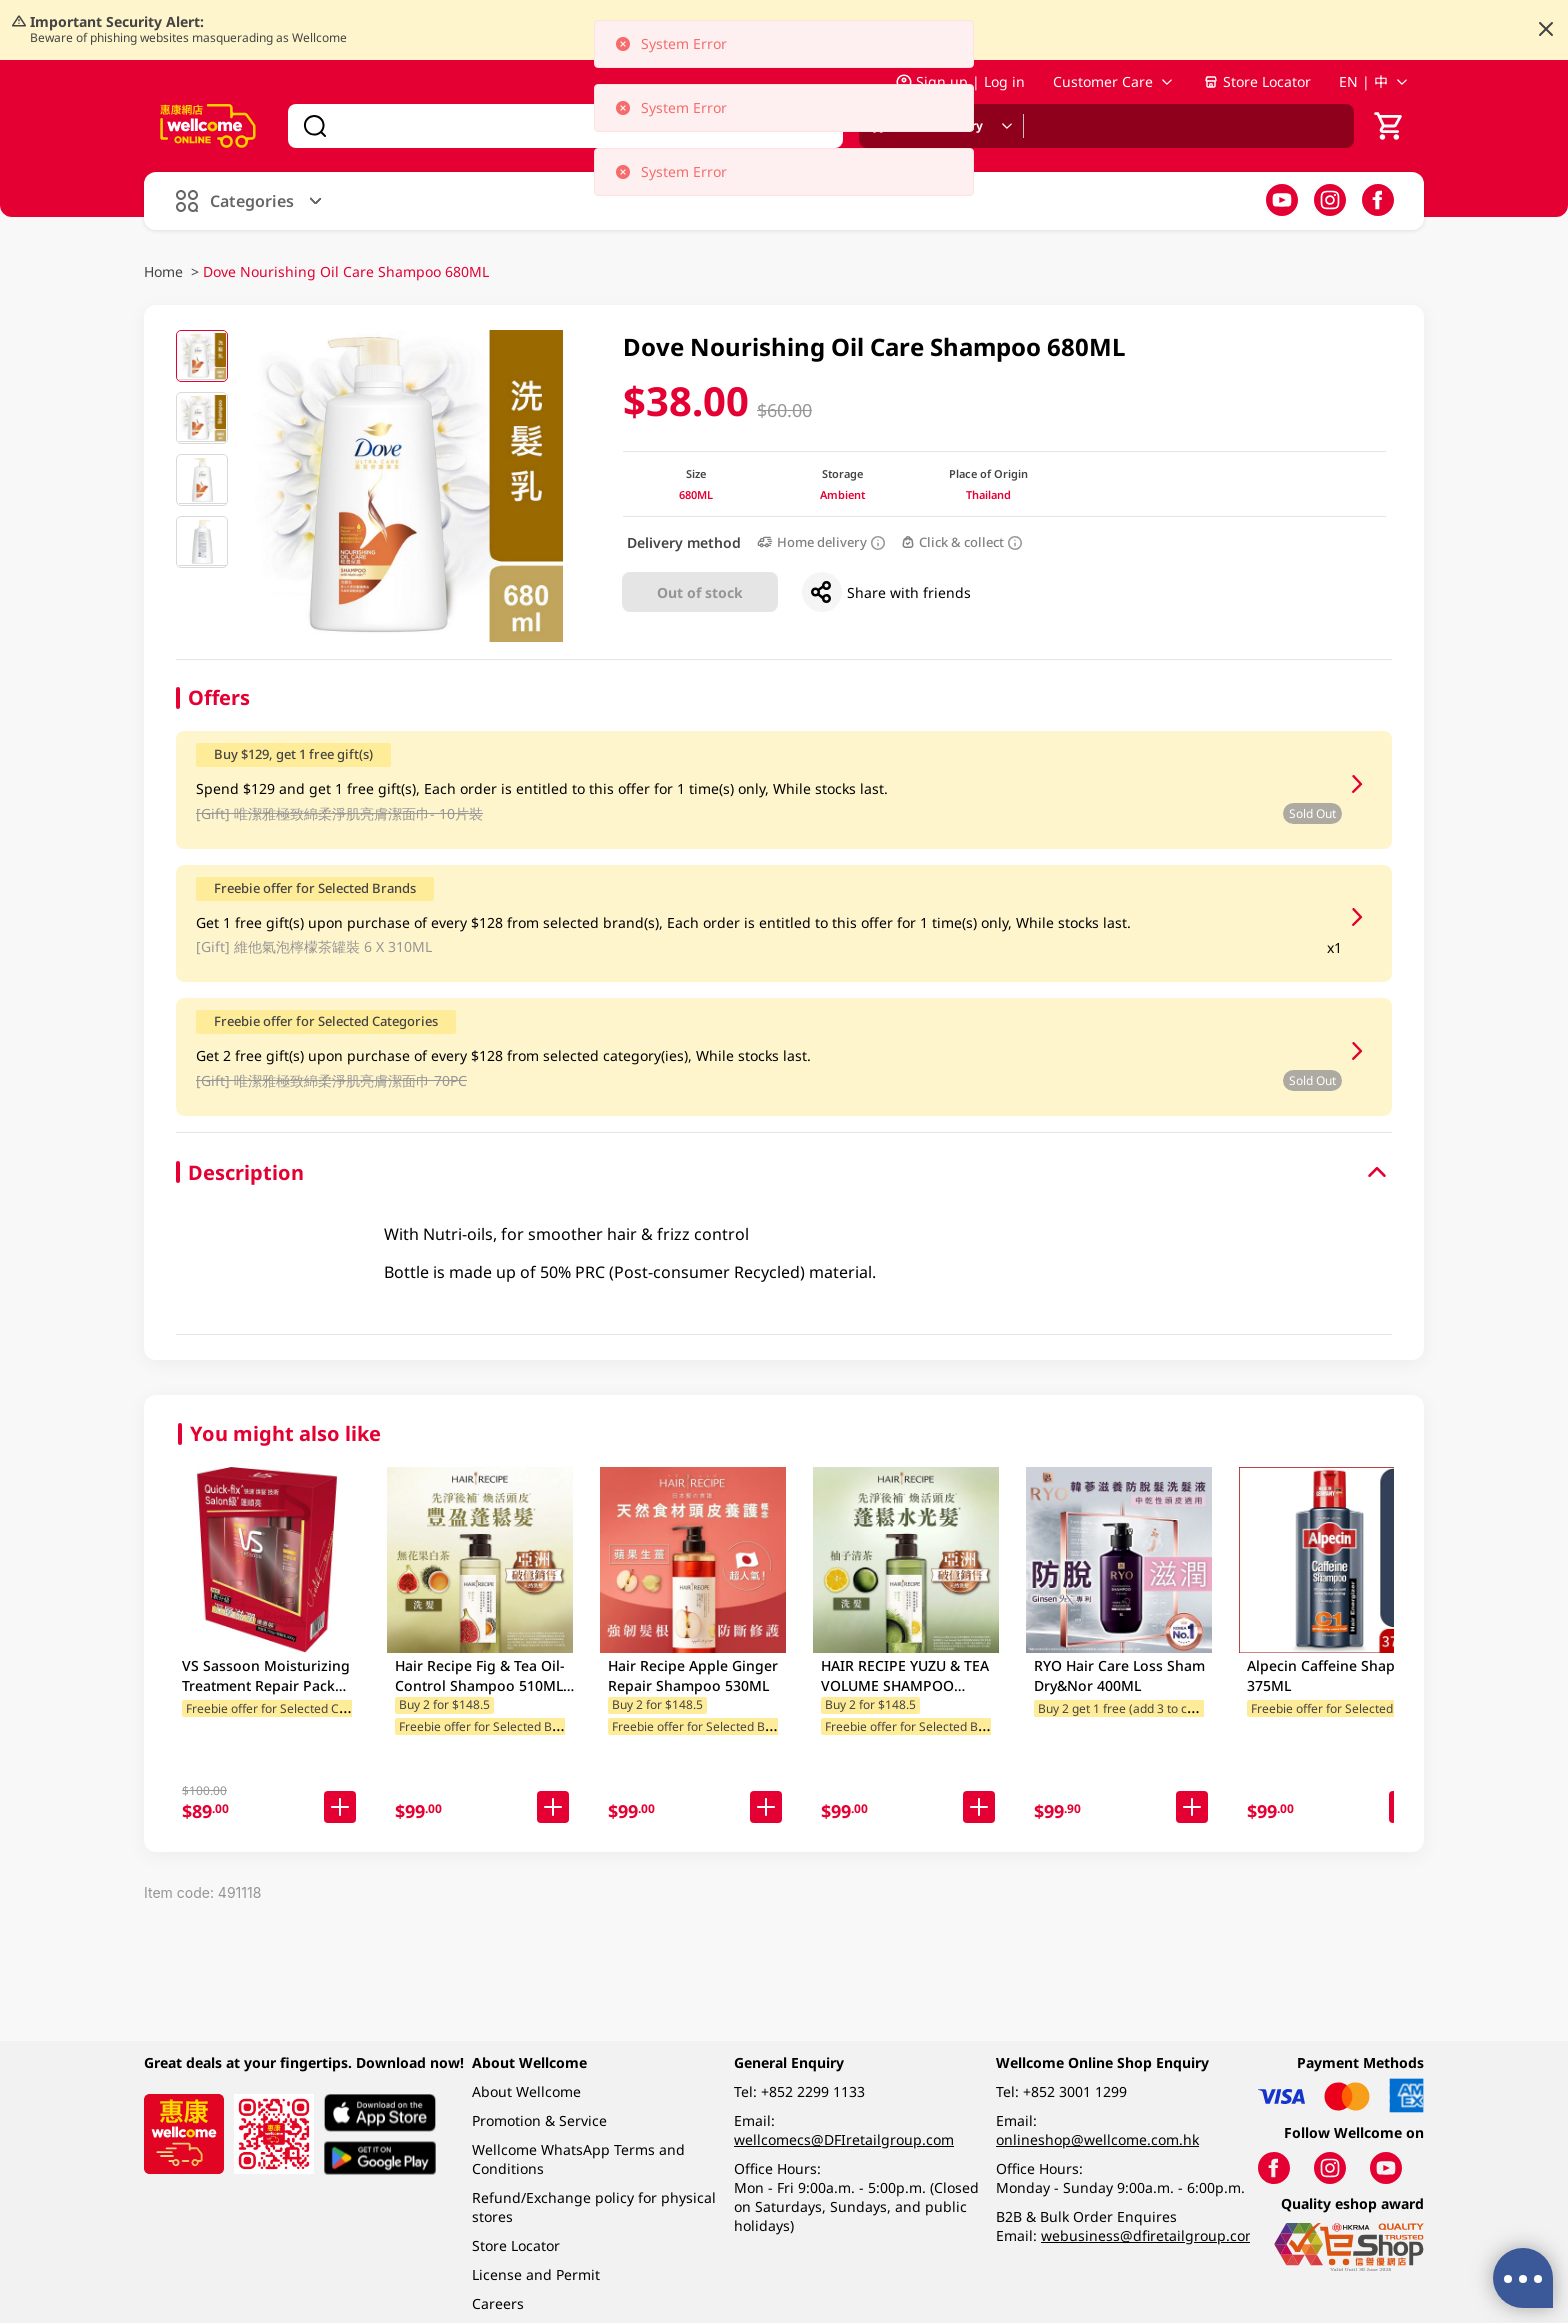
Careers (498, 2303)
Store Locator (1257, 81)
